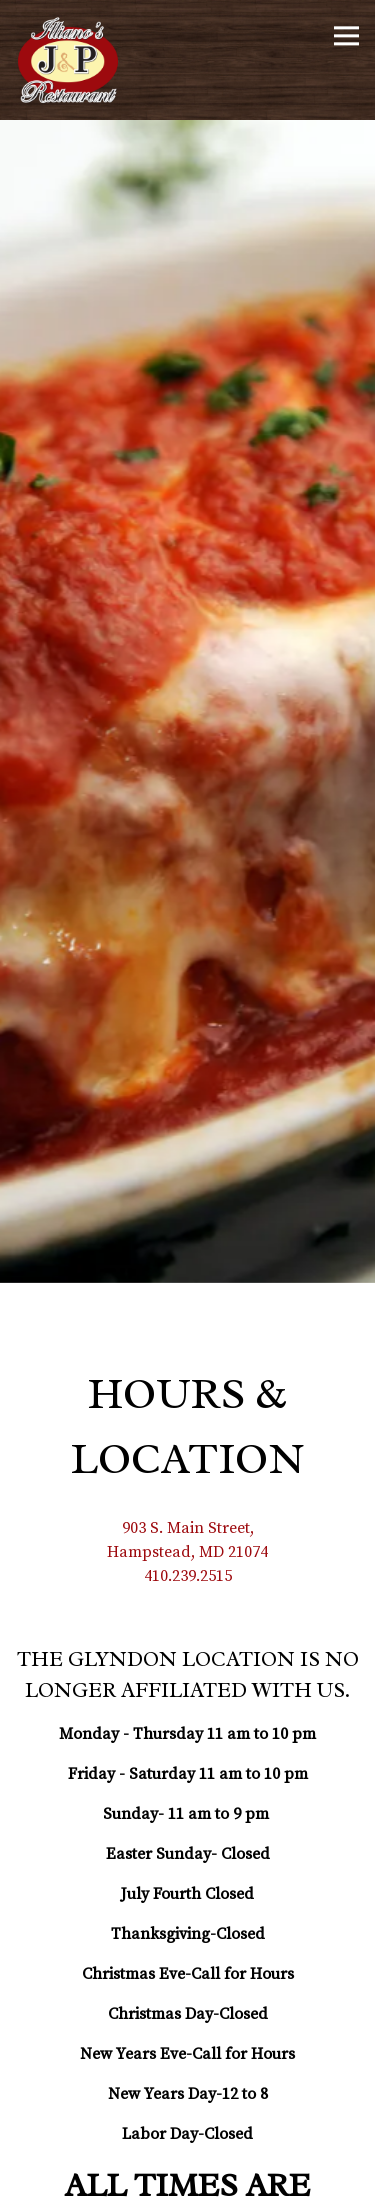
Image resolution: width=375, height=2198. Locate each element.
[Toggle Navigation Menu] (346, 35)
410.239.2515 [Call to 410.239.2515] (188, 1428)
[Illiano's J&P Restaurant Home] (75, 60)
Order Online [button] (188, 2177)
